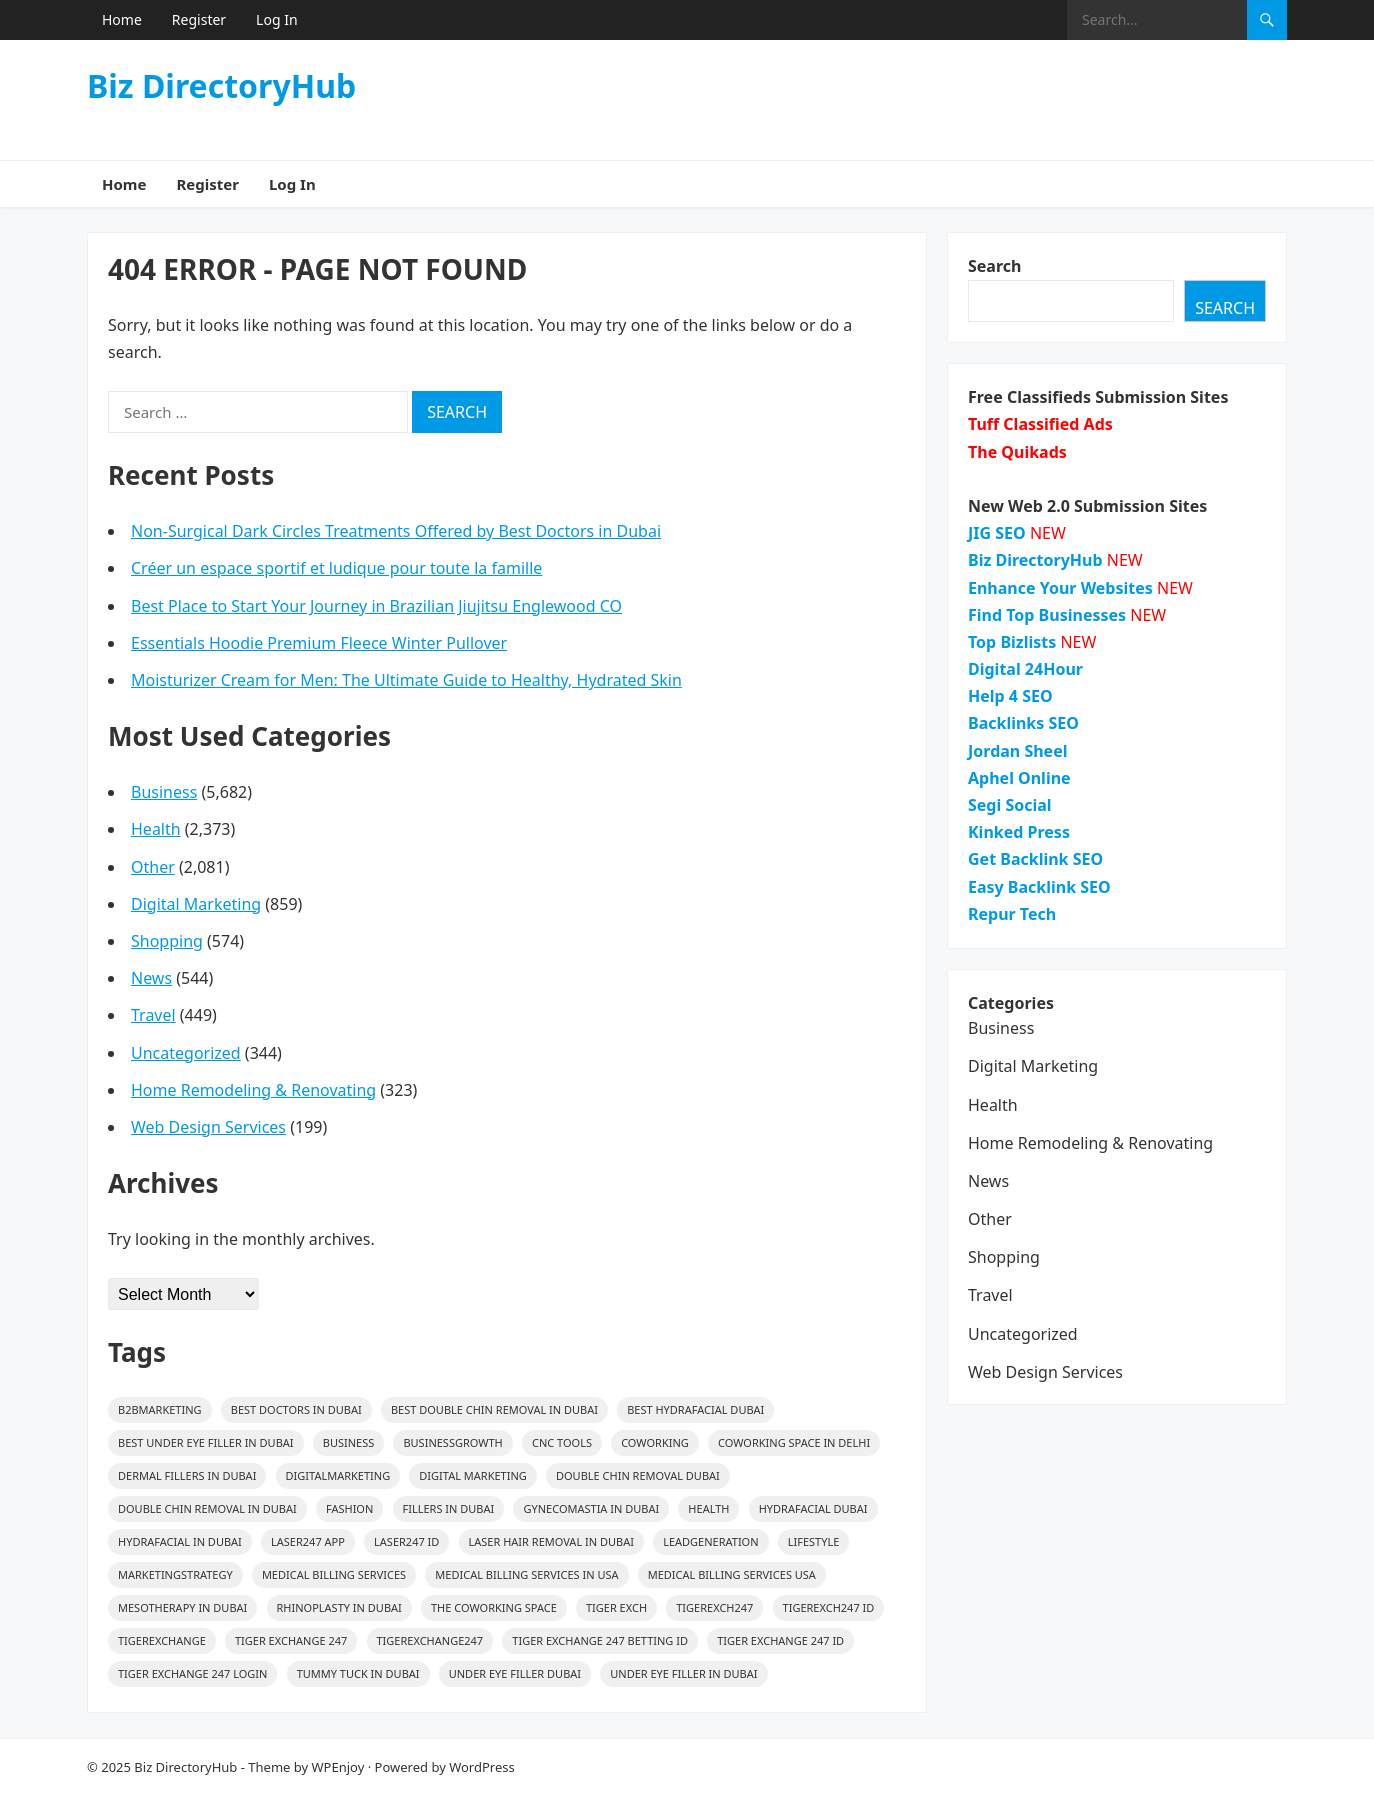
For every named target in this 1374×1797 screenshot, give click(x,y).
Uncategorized (186, 1053)
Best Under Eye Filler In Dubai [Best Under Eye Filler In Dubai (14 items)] (206, 1442)
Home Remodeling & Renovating (253, 1090)
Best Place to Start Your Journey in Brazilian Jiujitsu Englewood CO (376, 606)
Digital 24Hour (1025, 669)
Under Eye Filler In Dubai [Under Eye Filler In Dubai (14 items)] (683, 1673)
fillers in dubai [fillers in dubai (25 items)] (449, 1508)
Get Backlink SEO (1035, 859)
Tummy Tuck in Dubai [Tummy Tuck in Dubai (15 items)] (358, 1673)
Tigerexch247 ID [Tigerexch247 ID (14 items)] (829, 1607)
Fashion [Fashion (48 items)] (349, 1508)
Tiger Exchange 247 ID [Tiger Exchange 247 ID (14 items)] (780, 1640)
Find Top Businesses (1047, 615)
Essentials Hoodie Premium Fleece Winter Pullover (319, 643)
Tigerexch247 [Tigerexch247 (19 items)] (714, 1607)
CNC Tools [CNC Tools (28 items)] (562, 1442)
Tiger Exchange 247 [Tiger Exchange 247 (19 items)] (291, 1640)
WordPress (482, 1767)
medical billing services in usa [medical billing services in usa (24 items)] (526, 1574)
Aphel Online (1019, 778)
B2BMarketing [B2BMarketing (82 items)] (160, 1409)
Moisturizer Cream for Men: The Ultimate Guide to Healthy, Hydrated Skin (406, 680)
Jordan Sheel (1017, 751)
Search (994, 266)
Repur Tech (1012, 914)
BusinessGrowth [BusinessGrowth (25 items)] (452, 1442)
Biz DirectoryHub (221, 86)
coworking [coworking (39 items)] (655, 1442)
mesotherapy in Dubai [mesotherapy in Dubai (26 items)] (182, 1607)
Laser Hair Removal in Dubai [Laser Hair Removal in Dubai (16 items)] (551, 1541)
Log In (276, 19)
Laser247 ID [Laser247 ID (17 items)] (406, 1541)
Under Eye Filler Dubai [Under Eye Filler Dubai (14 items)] (515, 1673)
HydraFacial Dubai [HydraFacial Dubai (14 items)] (813, 1508)
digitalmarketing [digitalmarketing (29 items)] (338, 1475)
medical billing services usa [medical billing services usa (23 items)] (732, 1574)
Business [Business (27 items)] (349, 1442)
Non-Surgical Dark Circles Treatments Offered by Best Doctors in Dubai (396, 531)
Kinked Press (1019, 832)
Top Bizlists (1012, 642)
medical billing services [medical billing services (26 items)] (334, 1574)
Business (164, 792)
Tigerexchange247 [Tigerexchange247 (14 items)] (430, 1640)
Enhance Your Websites (1060, 588)
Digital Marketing (196, 904)
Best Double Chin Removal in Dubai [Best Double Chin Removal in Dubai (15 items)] (494, 1409)
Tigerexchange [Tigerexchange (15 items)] (162, 1640)
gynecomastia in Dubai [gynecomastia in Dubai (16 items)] (591, 1508)
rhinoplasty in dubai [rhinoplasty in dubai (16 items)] (339, 1607)
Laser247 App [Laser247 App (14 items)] (308, 1541)
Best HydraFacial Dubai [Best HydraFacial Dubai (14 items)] (695, 1409)
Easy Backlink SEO (1039, 887)
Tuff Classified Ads (1040, 424)
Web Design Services (208, 1127)
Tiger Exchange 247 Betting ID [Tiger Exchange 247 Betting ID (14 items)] (600, 1640)
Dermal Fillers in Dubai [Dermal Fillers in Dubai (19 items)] (187, 1475)
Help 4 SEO (1010, 696)
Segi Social (1010, 805)
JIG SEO (997, 533)
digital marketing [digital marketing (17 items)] (472, 1475)
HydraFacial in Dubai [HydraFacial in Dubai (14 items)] (180, 1541)
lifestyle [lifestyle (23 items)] (814, 1541)
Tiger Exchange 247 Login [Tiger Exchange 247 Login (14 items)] (192, 1673)
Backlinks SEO (1023, 723)
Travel (153, 1015)
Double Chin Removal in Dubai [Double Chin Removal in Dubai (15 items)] (207, 1508)
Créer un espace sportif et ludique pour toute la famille (336, 568)
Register (199, 19)
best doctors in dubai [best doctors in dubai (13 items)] (296, 1409)
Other (153, 867)
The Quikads (1017, 452)
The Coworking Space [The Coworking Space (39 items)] (494, 1607)
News (151, 978)
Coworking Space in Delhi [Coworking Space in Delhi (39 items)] (794, 1442)
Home (122, 19)
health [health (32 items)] (708, 1508)
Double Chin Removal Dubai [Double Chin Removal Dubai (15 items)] (638, 1475)
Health (156, 829)
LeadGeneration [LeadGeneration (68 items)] (710, 1541)
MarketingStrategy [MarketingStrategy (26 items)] (175, 1574)
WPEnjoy (338, 1767)
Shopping (167, 941)
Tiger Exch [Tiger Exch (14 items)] (616, 1607)
